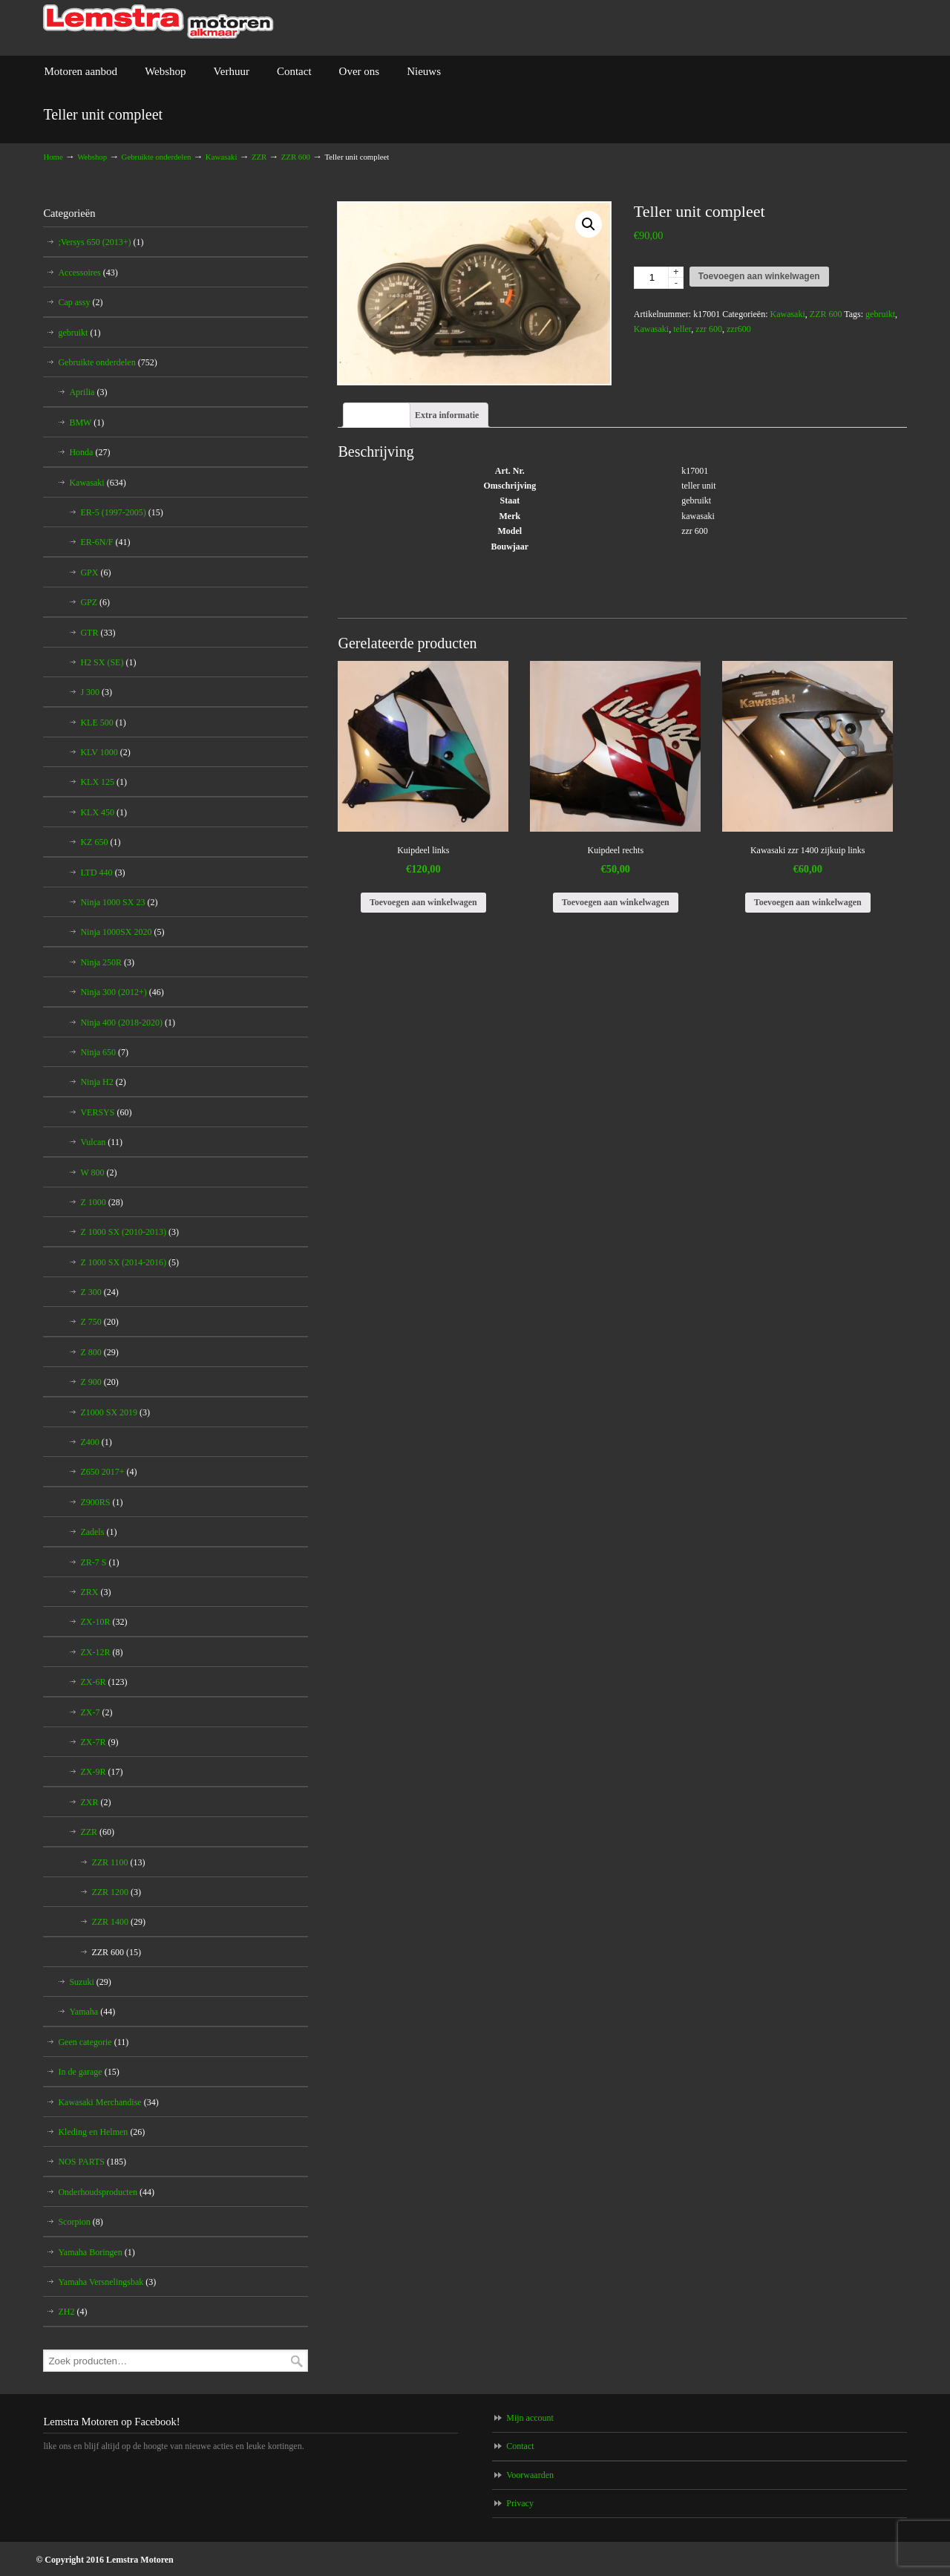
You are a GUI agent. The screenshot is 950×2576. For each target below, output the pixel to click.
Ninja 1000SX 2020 (122, 932)
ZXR (95, 1802)
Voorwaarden (530, 2475)
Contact (520, 2446)
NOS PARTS (92, 2161)
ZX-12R (101, 1652)
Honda (89, 452)
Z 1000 (101, 1202)
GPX (95, 572)
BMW (86, 422)
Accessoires (87, 272)
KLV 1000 (105, 752)
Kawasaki (222, 156)
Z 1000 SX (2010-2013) (129, 1232)
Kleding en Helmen (101, 2132)
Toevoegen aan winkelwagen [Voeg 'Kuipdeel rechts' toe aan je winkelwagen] (615, 902)
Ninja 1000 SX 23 (118, 902)
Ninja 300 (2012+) (121, 992)
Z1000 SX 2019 (115, 1412)
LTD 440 (102, 872)
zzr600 (739, 329)
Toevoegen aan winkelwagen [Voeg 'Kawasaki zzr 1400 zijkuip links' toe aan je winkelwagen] (808, 902)
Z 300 (99, 1292)
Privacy (520, 2503)
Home (52, 156)
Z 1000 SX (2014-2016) (129, 1262)
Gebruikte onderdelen (156, 156)
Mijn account (530, 2418)
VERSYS (105, 1112)
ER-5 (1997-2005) (121, 512)
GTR (97, 632)
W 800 (98, 1172)
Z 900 (99, 1382)
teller (682, 329)
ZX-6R (103, 1682)
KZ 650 (100, 842)
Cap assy (80, 302)
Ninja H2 (102, 1082)
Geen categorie (93, 2042)
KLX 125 (103, 782)
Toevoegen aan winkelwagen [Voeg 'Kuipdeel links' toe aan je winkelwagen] (423, 902)
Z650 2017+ (108, 1471)
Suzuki (90, 1982)
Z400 (95, 1442)
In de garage (88, 2071)
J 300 (96, 692)
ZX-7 (96, 1712)
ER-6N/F (105, 542)
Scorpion (80, 2221)
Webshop (92, 156)
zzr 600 (708, 329)
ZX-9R (101, 1771)
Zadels (98, 1532)
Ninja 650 (104, 1052)
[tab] (376, 415)
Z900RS (101, 1502)
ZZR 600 (295, 156)
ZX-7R (99, 1742)
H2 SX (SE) (108, 662)
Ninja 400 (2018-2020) (127, 1022)
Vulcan (101, 1142)
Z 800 (99, 1352)
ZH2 (72, 2311)
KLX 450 (103, 812)
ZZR (259, 156)
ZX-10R (103, 1621)
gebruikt (880, 314)
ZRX (95, 1592)
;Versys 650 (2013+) (100, 242)
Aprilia (88, 392)
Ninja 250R (107, 962)
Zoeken (297, 2361)
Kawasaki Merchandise (108, 2102)
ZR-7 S (99, 1562)
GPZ (95, 602)
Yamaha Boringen (96, 2252)
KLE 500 (102, 722)
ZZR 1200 (116, 1892)
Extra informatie (447, 415)
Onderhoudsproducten (106, 2192)
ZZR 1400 (118, 1921)
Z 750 (99, 1321)
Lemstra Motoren (158, 21)
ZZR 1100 (118, 1862)
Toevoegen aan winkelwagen (759, 276)
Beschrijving (377, 415)
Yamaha (92, 2011)
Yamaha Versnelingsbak (107, 2282)
